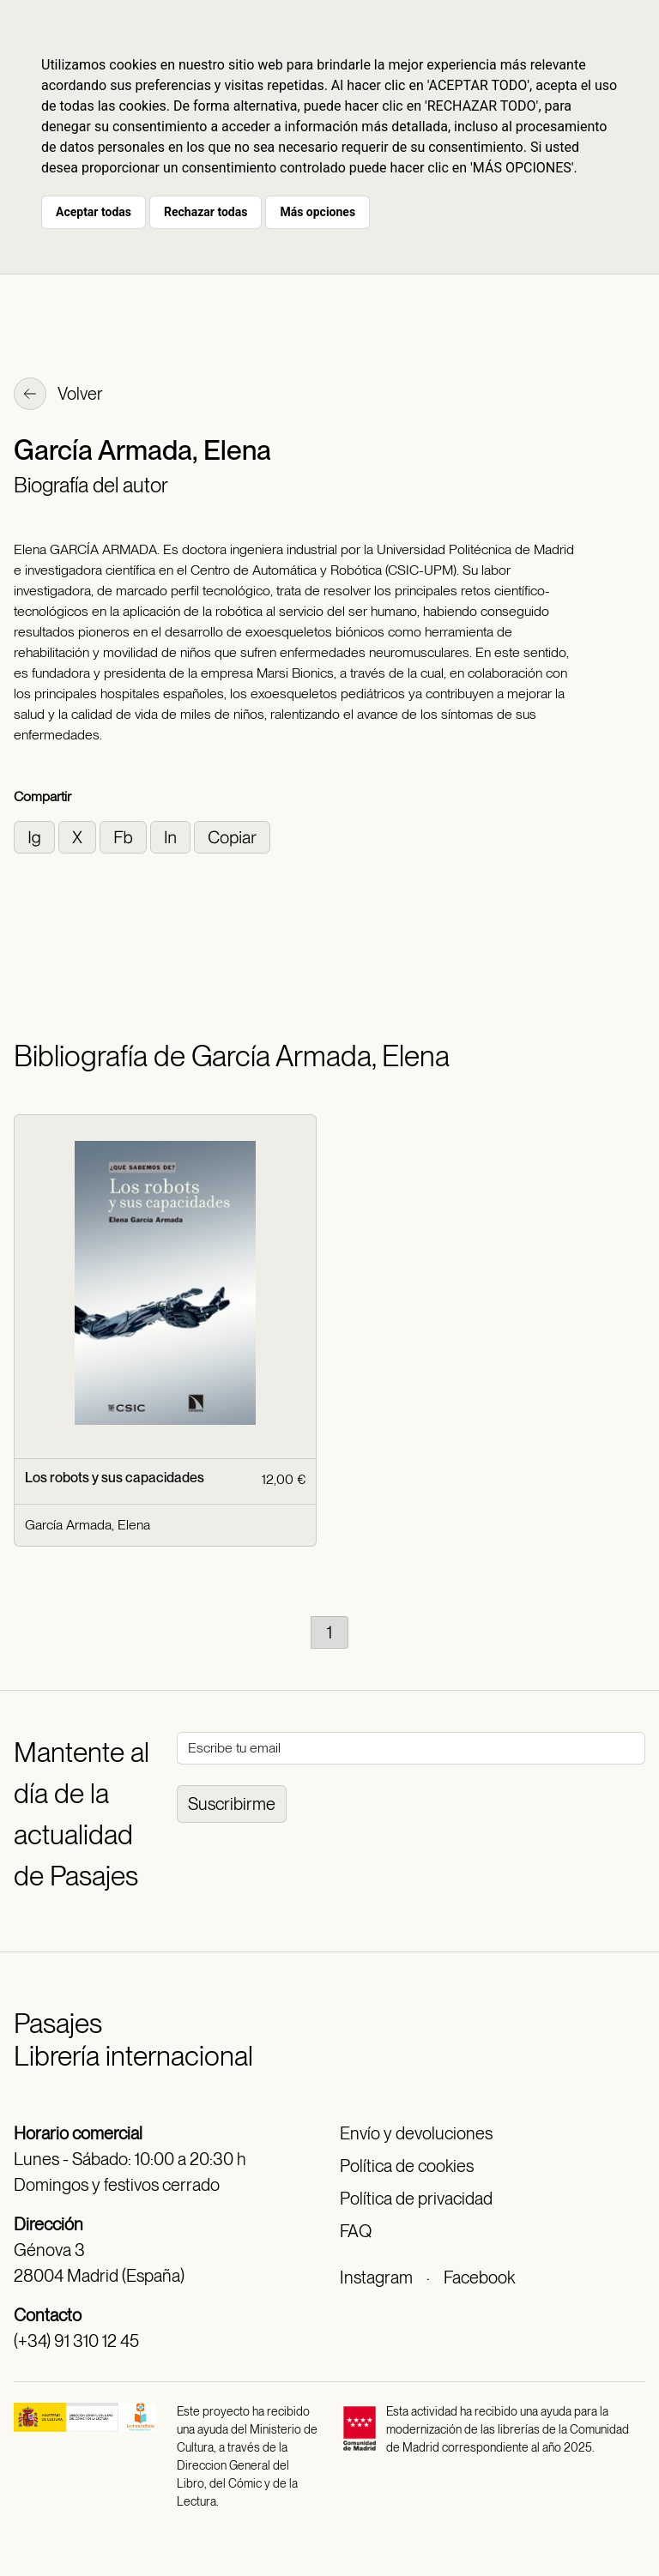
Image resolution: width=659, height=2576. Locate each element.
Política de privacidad (416, 2198)
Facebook (479, 2277)
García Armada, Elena (87, 1525)
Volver (58, 395)
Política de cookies (407, 2166)
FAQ (356, 2231)
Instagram (376, 2277)
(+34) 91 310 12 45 (76, 2341)
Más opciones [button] (317, 212)
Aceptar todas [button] (93, 212)
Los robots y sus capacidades (114, 1477)
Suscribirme (231, 1804)
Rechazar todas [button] (205, 212)
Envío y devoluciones (416, 2133)
